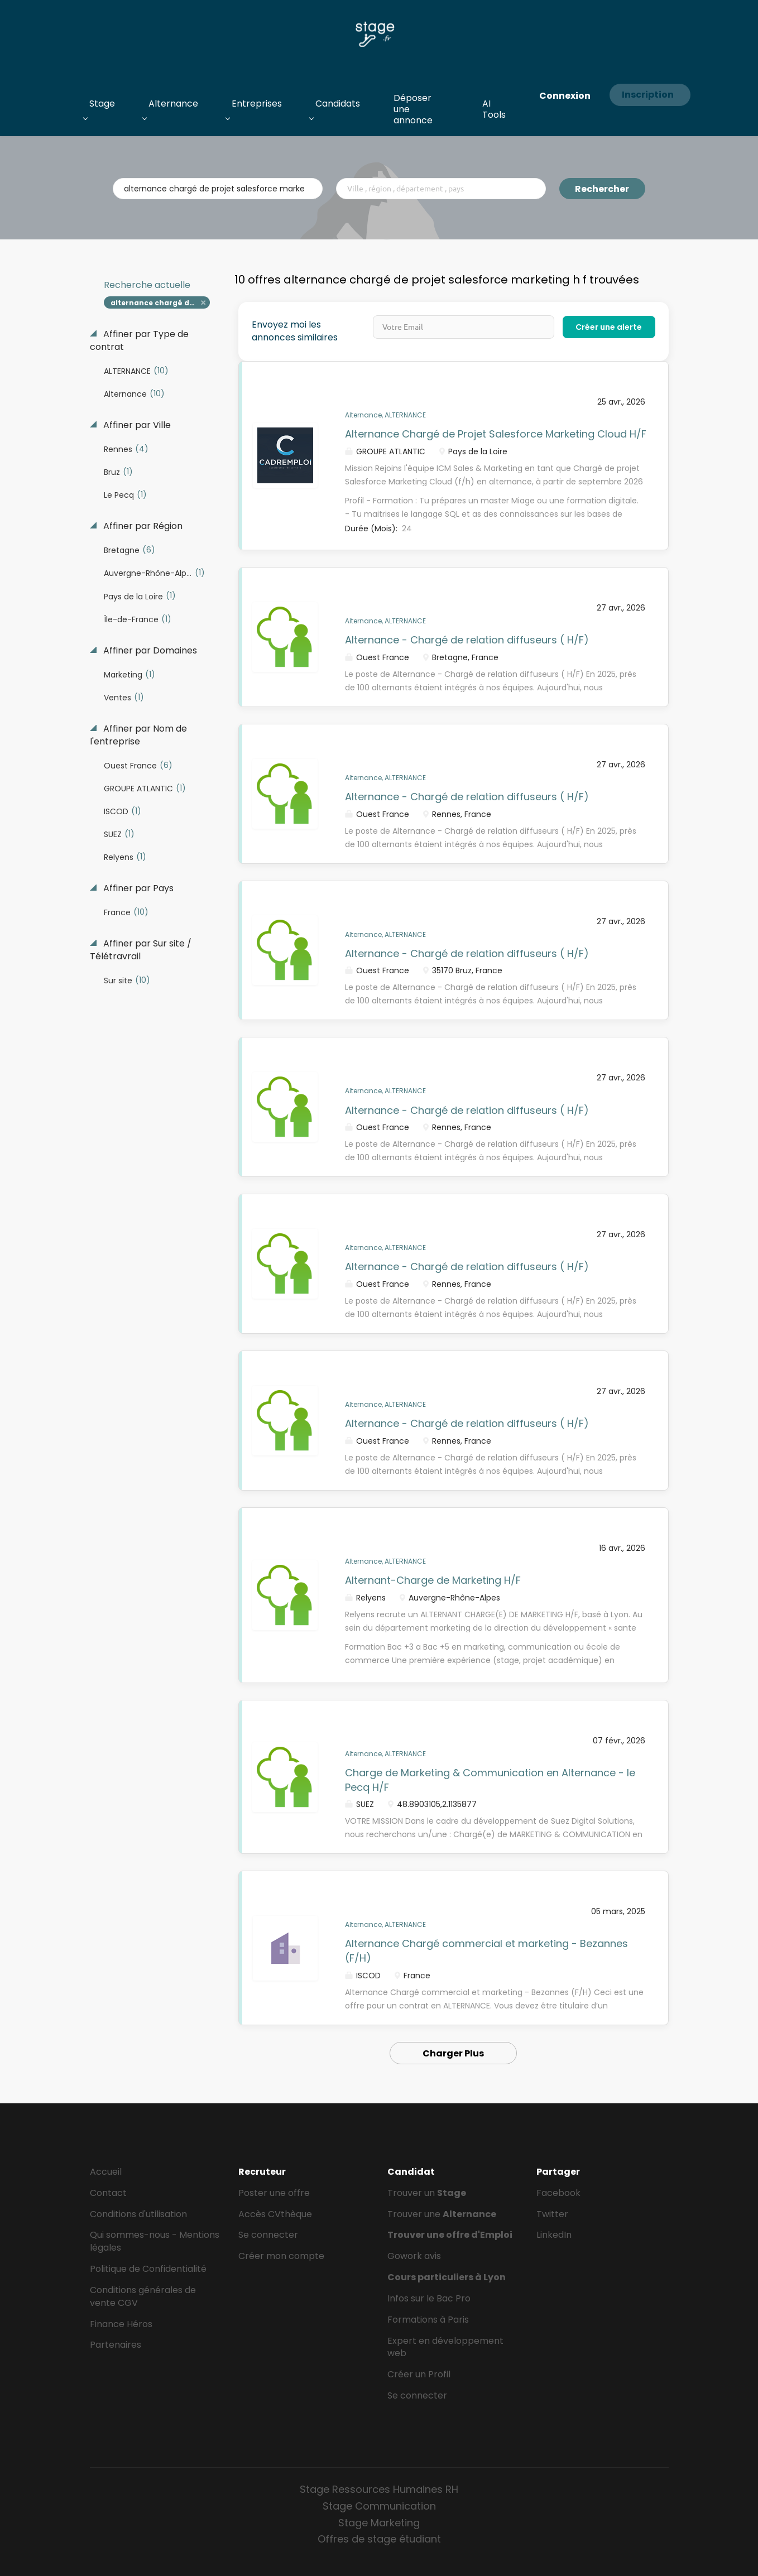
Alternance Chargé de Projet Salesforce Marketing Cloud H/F (495, 434)
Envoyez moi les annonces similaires (295, 331)
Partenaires (115, 2344)
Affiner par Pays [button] (137, 888)
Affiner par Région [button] (142, 526)
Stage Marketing (379, 2523)
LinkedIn (554, 2234)
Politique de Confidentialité (148, 2268)
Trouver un (426, 2192)
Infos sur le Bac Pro (429, 2298)
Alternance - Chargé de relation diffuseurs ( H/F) (467, 640)
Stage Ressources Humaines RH (379, 2489)
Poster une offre (274, 2192)
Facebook (558, 2192)
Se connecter (268, 2234)
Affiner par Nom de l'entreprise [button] (138, 735)
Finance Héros (121, 2324)
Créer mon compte (281, 2256)
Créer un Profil (418, 2374)
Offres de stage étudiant (379, 2539)
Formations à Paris (428, 2319)
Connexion (565, 95)
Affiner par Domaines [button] (149, 651)
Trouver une (441, 2214)
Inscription (648, 94)
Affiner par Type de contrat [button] (139, 340)
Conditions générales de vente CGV (143, 2296)
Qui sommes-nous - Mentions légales (154, 2241)
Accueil (106, 2171)
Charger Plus (453, 2053)
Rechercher (602, 188)
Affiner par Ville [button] (136, 425)
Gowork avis (414, 2256)
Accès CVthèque (275, 2214)
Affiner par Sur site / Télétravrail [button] (140, 950)
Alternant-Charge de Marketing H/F (433, 1580)
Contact (108, 2192)
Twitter (552, 2214)
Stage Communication (379, 2506)
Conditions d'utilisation (138, 2214)
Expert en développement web (445, 2347)
